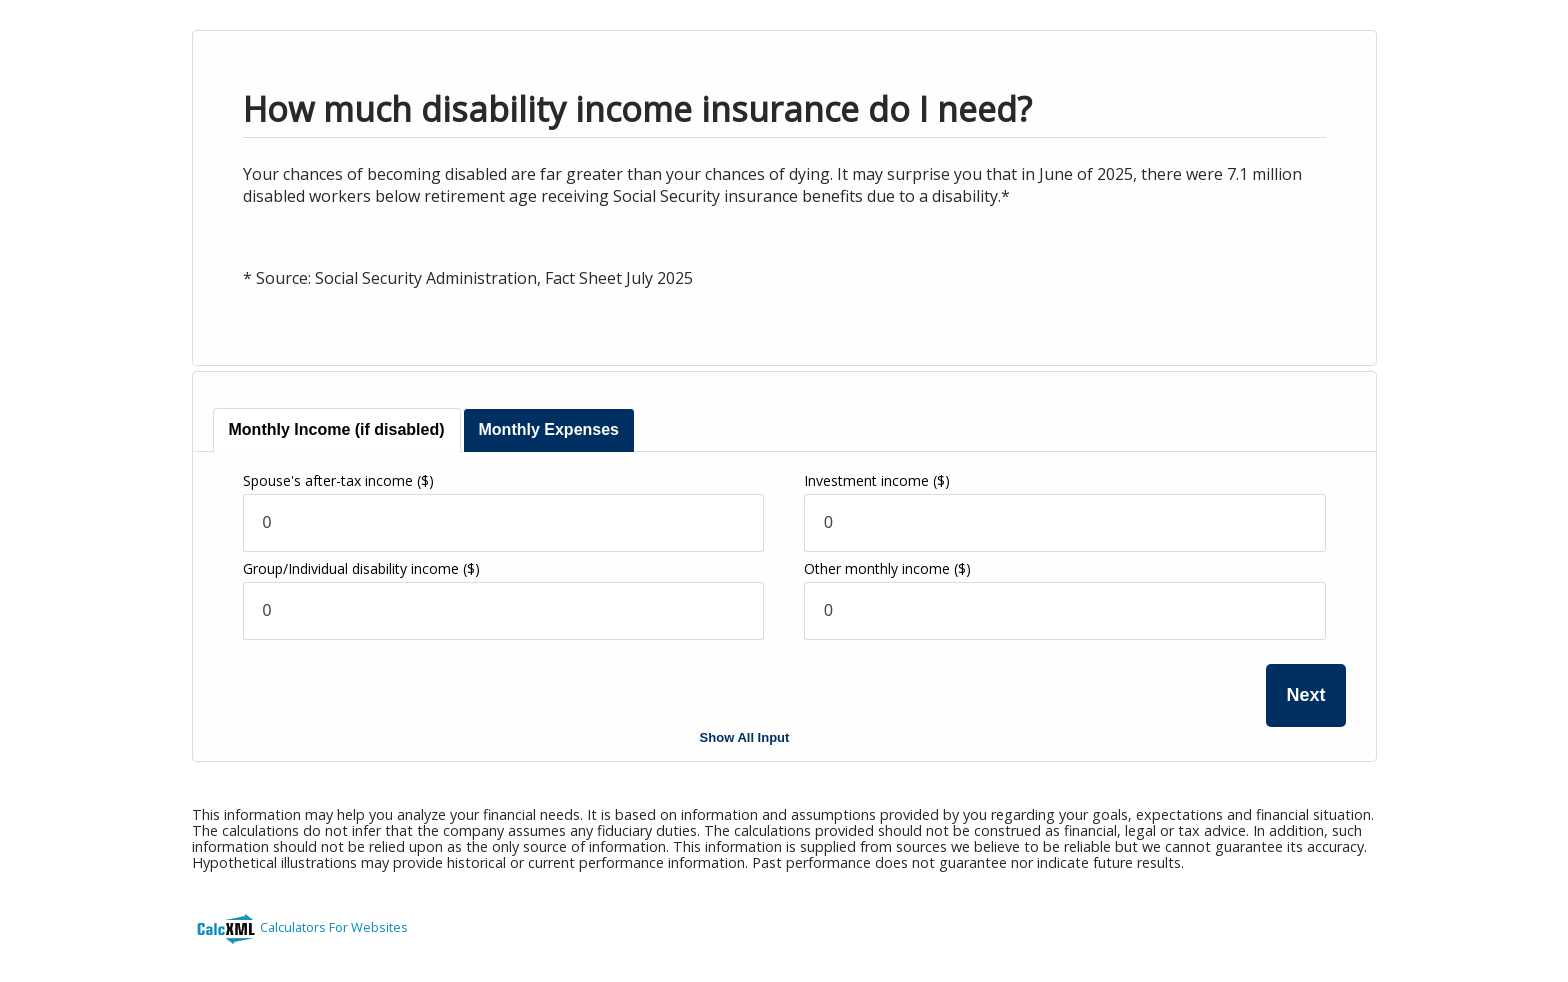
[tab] (337, 430)
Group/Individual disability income (361, 568)
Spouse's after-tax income (338, 480)
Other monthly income (887, 568)
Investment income (877, 480)
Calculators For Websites (334, 927)
